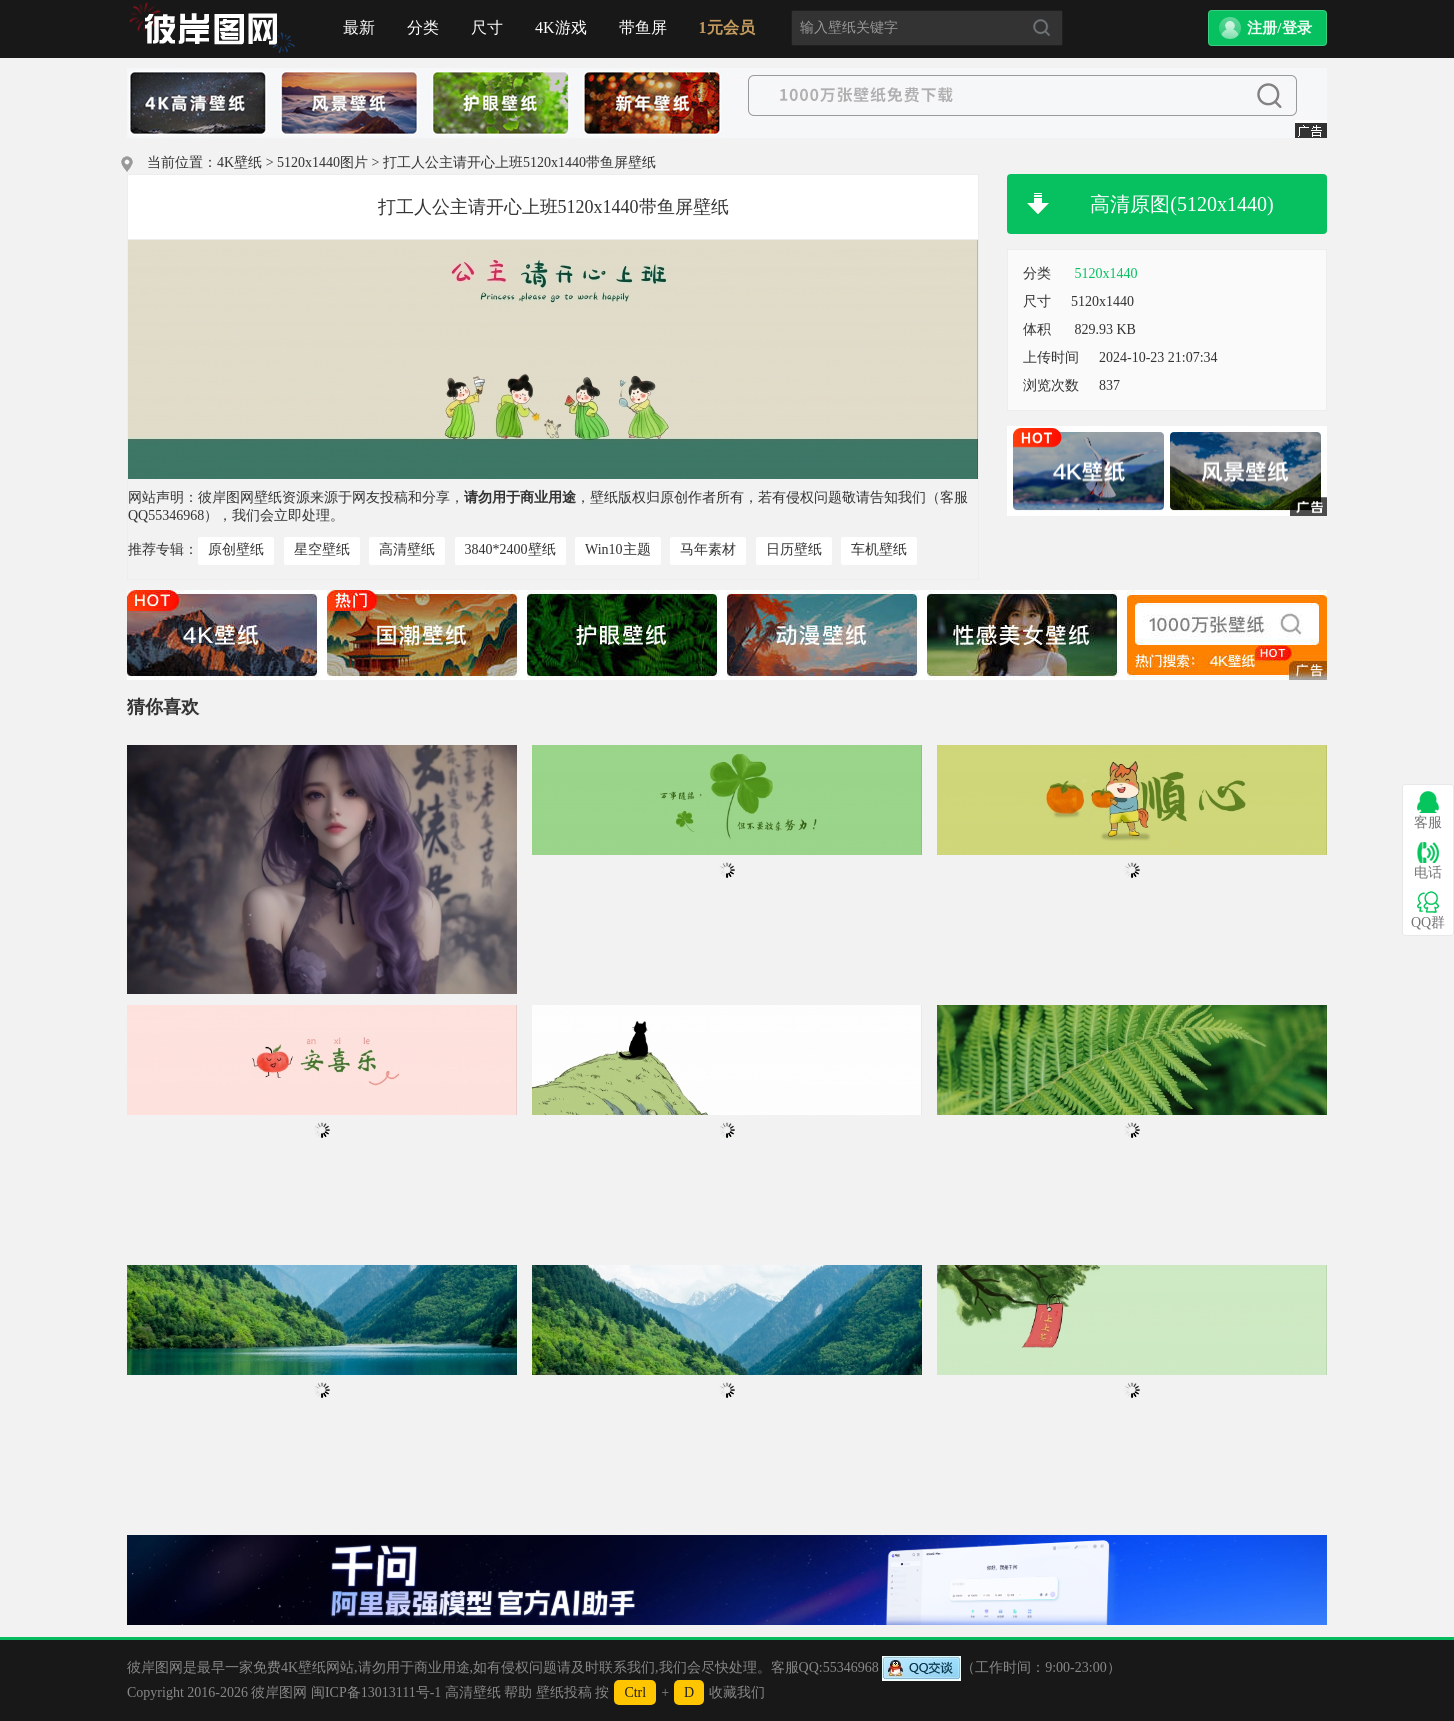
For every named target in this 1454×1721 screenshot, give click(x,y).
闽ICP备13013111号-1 (376, 1692)
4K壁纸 (239, 162)
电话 (1428, 860)
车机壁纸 (879, 549)
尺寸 (487, 27)
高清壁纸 (407, 549)
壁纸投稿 (564, 1692)
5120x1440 (1106, 273)
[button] (1267, 28)
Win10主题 (618, 549)
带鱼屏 (643, 27)
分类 (423, 27)
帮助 (518, 1692)
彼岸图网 (279, 1692)
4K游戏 (561, 27)
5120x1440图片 (322, 162)
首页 (212, 29)
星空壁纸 (322, 549)
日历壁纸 (794, 549)
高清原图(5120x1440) (1181, 204)
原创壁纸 (236, 549)
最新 (359, 27)
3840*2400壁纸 (510, 549)
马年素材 (708, 549)
